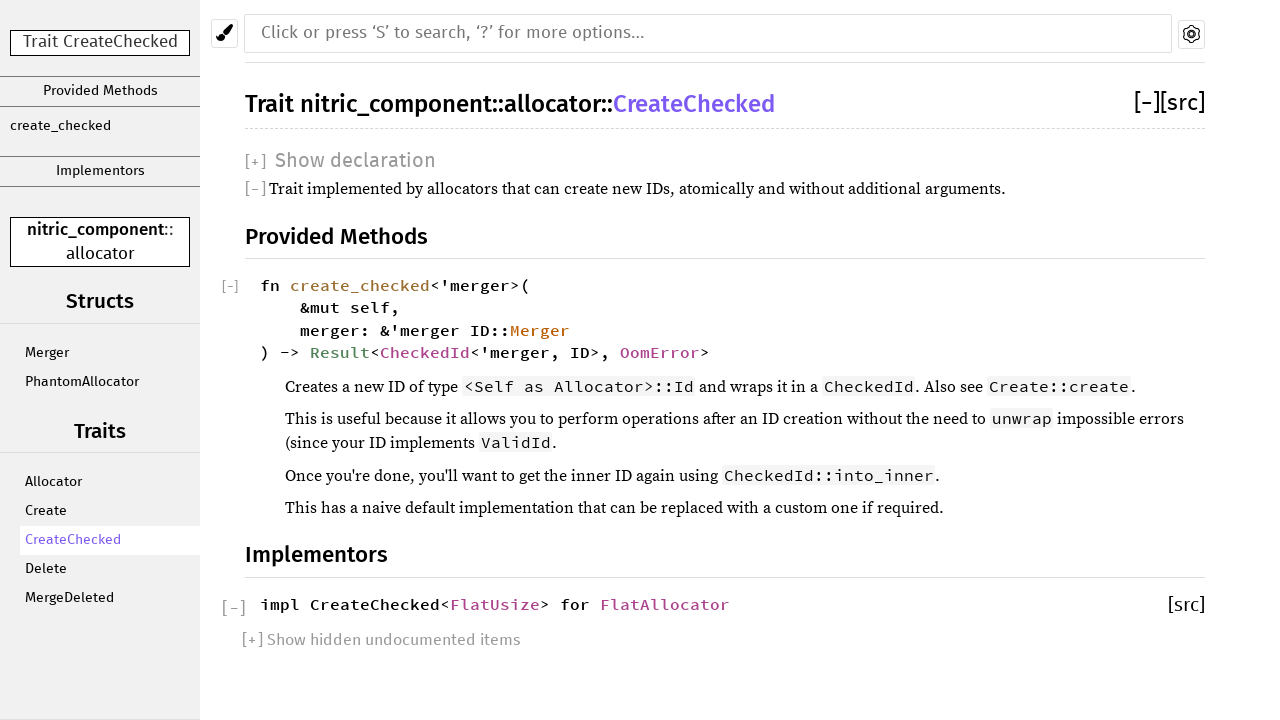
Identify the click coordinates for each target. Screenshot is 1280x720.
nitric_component (95, 229)
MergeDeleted (69, 598)
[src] (1182, 103)
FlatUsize (495, 604)
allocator (100, 254)
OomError (660, 352)
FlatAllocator (665, 604)
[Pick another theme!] (224, 33)
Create (46, 511)
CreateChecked (73, 540)
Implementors (100, 171)
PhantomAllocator (82, 382)
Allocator (53, 482)
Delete (46, 569)
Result (340, 352)
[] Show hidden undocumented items (381, 640)
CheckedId (425, 352)
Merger (47, 353)
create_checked (60, 126)
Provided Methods (100, 91)
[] (1147, 103)
